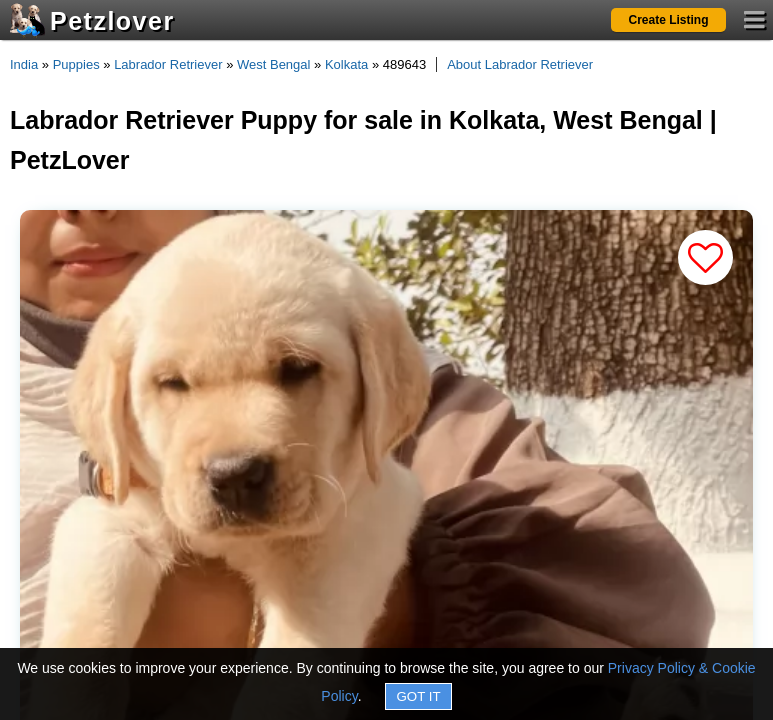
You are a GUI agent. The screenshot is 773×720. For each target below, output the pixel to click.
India (24, 64)
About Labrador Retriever (520, 64)
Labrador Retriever (168, 64)
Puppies (76, 64)
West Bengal (273, 64)
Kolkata (346, 64)
